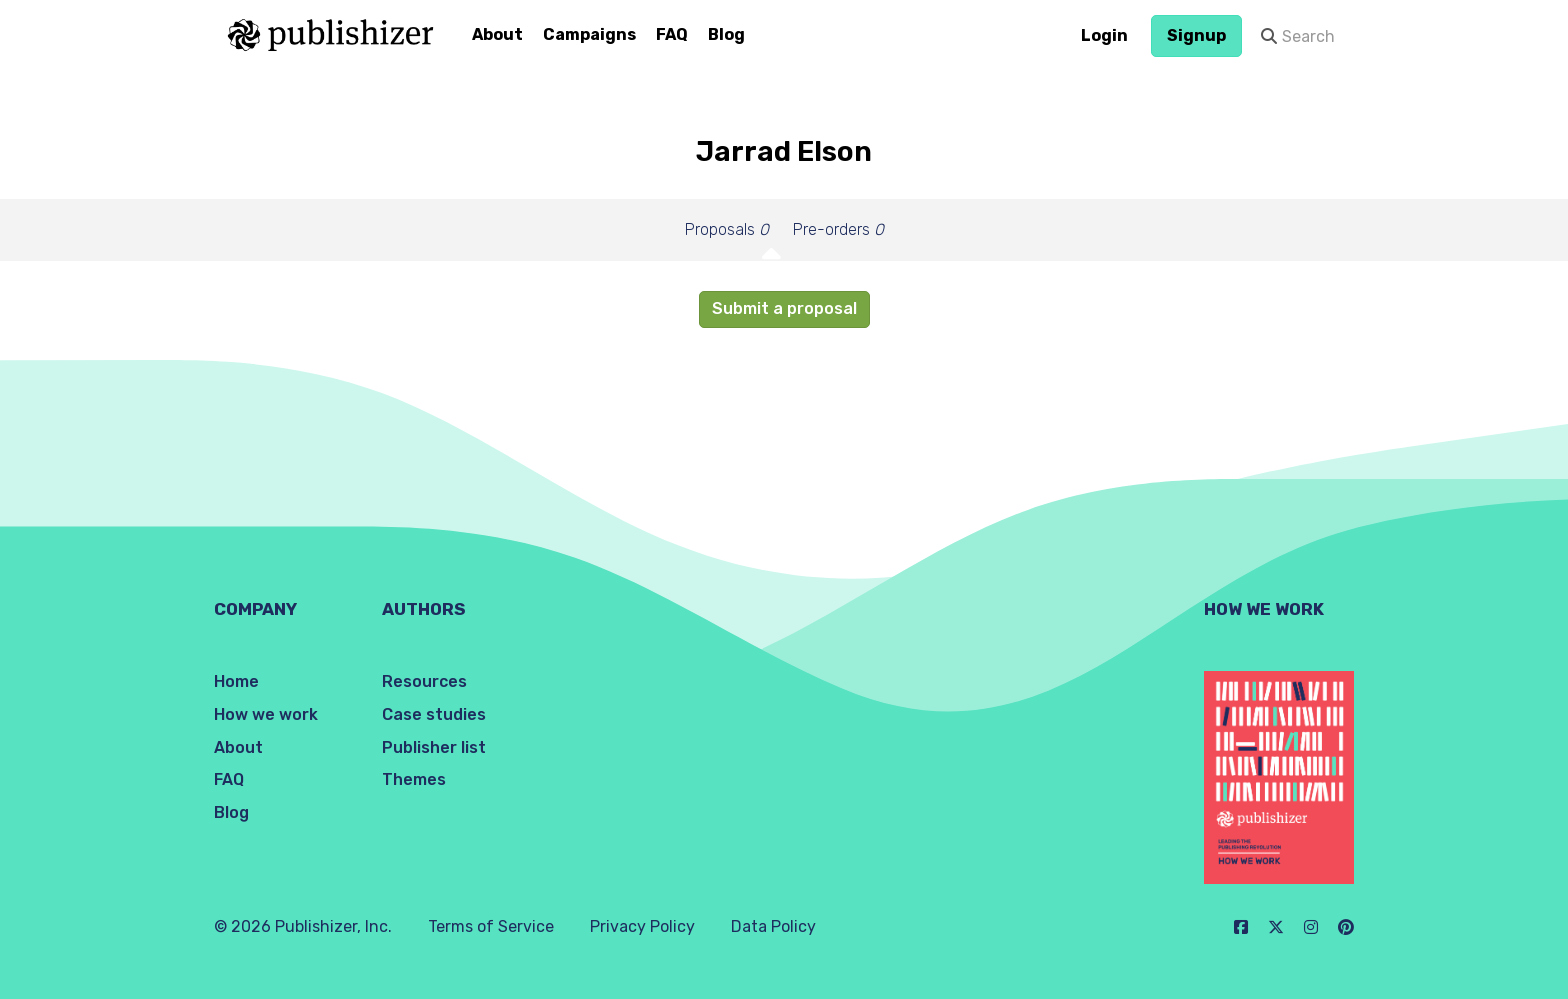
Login (1104, 35)
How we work (266, 714)
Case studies (434, 714)
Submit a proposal (784, 308)
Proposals (727, 229)
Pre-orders (838, 229)
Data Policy (773, 926)
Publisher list (434, 747)
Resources (424, 681)
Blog (726, 34)
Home (236, 681)
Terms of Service (491, 926)
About (497, 34)
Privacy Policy (642, 926)
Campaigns (589, 34)
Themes (414, 779)
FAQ (672, 34)
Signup (1196, 35)
